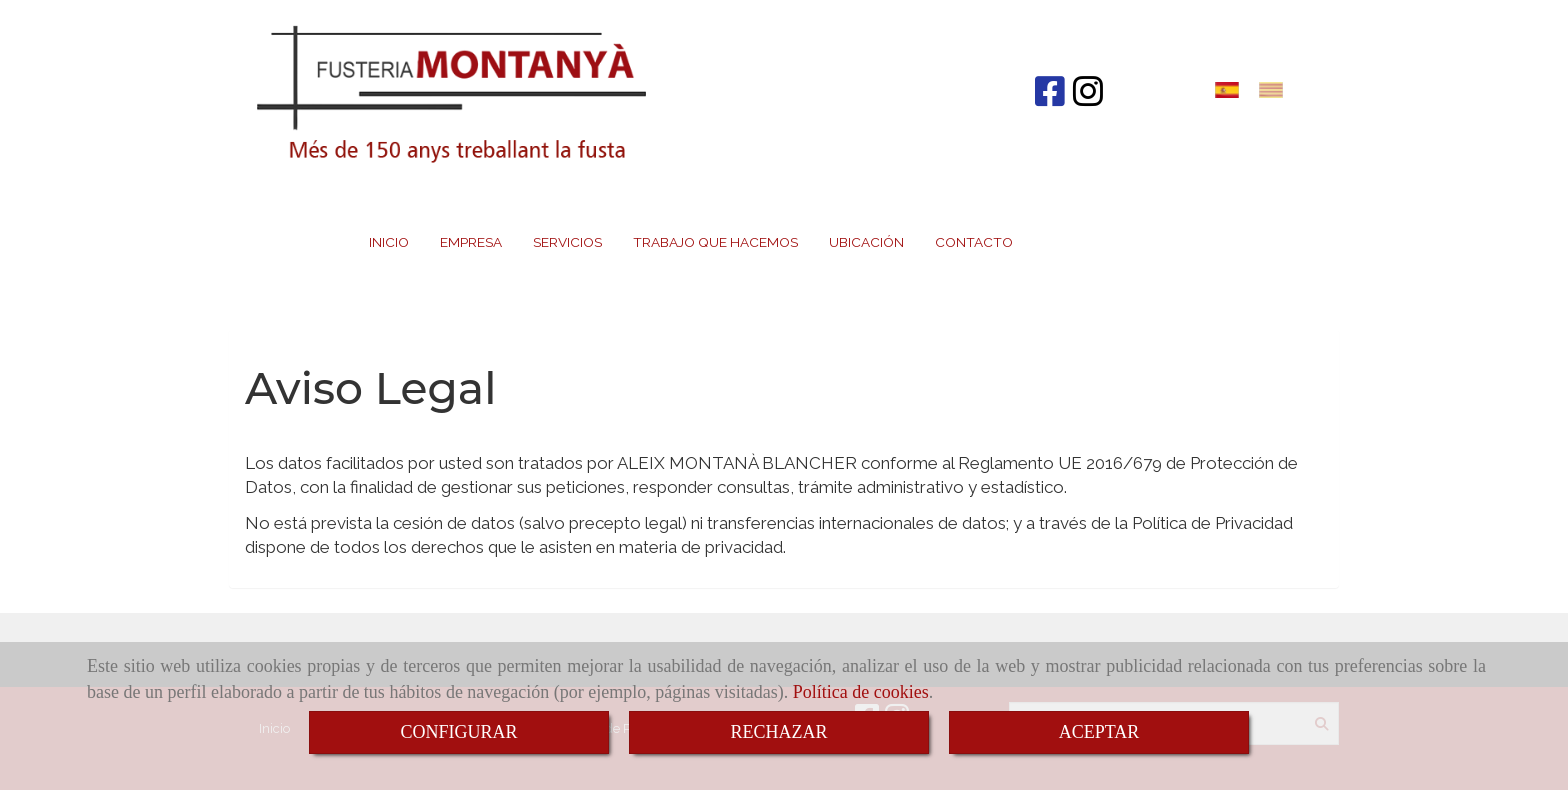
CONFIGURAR (458, 732)
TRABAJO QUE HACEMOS (715, 242)
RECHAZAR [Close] (778, 732)
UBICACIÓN (866, 242)
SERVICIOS (567, 242)
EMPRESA (471, 242)
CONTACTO (974, 242)
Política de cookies (861, 692)
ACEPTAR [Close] (1099, 732)
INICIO (389, 242)
